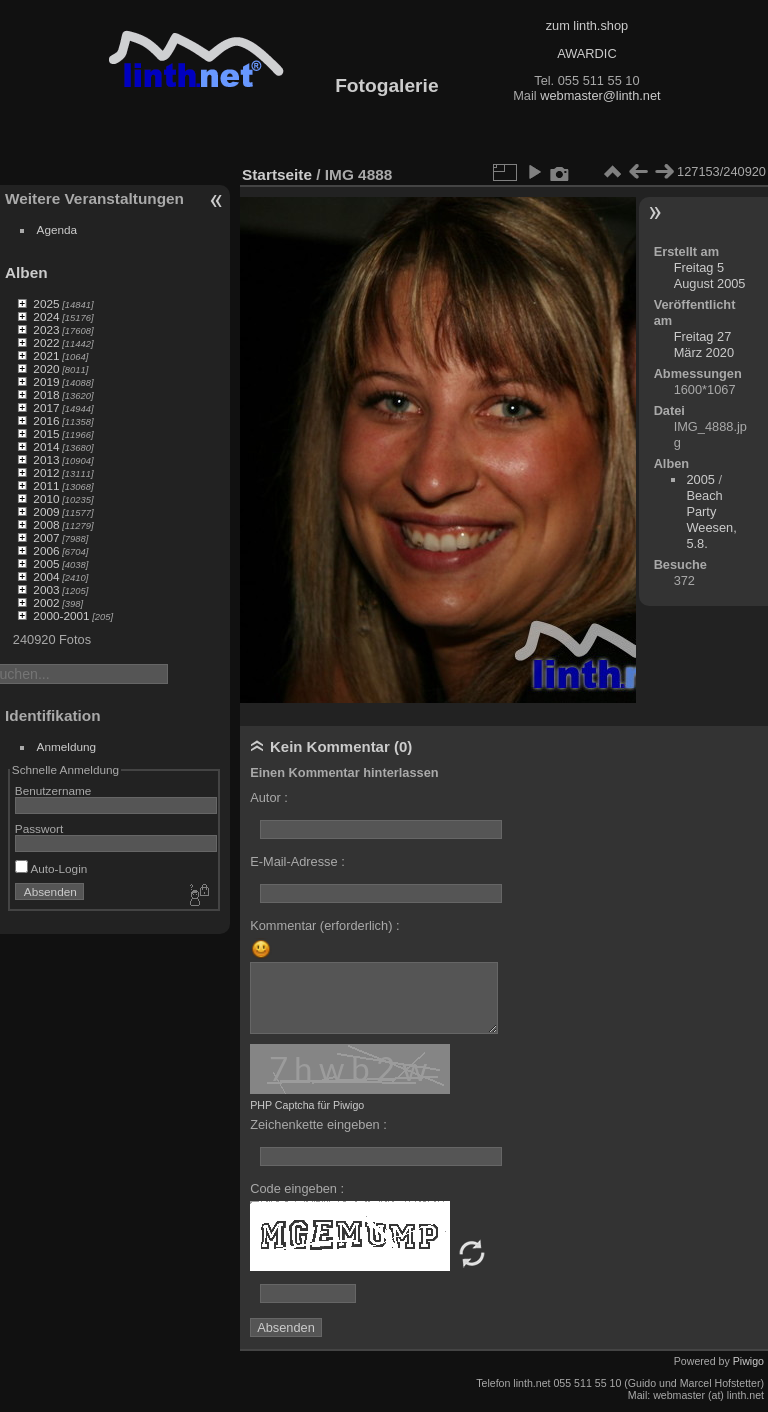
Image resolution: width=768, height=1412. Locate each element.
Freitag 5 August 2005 (710, 275)
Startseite (277, 174)
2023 (46, 329)
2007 (46, 537)
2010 (46, 498)
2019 (46, 381)
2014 (46, 446)
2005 (46, 563)
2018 (46, 394)
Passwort (39, 828)
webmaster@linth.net (600, 95)
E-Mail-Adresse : (297, 861)
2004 (46, 576)
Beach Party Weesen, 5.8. (711, 519)
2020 (46, 368)
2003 (46, 589)
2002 (46, 602)
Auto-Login (51, 868)
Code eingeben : (297, 1188)
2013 (46, 459)
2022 (46, 342)
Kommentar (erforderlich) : (324, 925)
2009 (46, 511)
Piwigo (748, 1361)
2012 (46, 472)
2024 (46, 316)
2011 (46, 485)
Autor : (269, 797)
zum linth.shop (587, 25)
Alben (26, 272)
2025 (46, 303)
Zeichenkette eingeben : (318, 1124)
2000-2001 (61, 615)
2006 (46, 550)
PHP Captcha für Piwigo (307, 1105)
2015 (46, 433)
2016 (46, 420)
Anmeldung (67, 746)
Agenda (57, 229)
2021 (46, 355)
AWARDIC (586, 53)
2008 (46, 524)
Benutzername (53, 790)
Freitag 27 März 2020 (704, 344)
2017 (46, 407)
